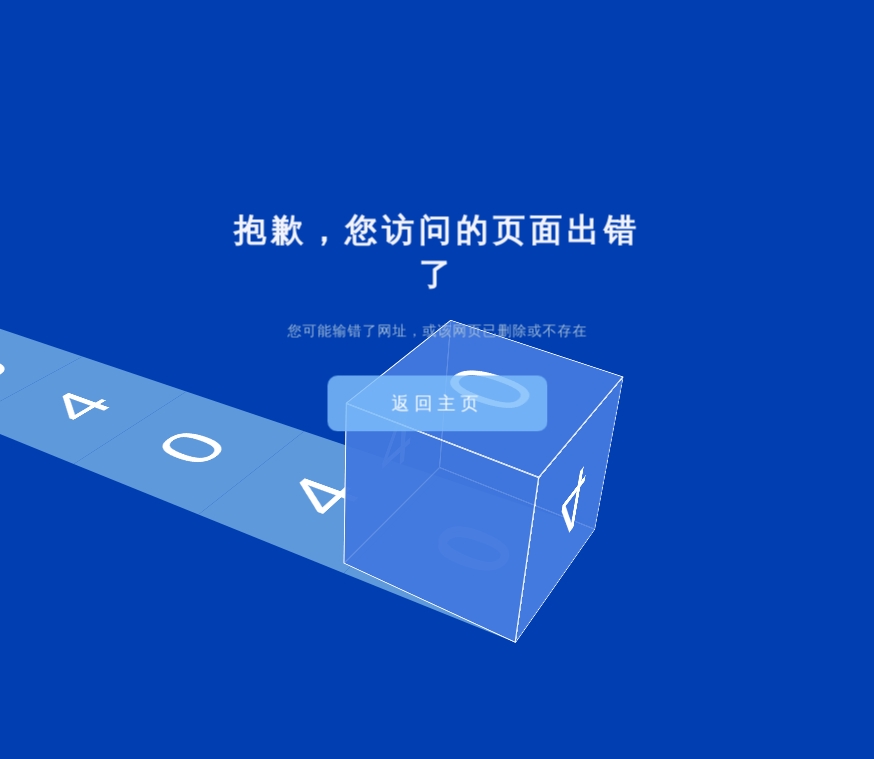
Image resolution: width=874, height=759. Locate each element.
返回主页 (437, 403)
